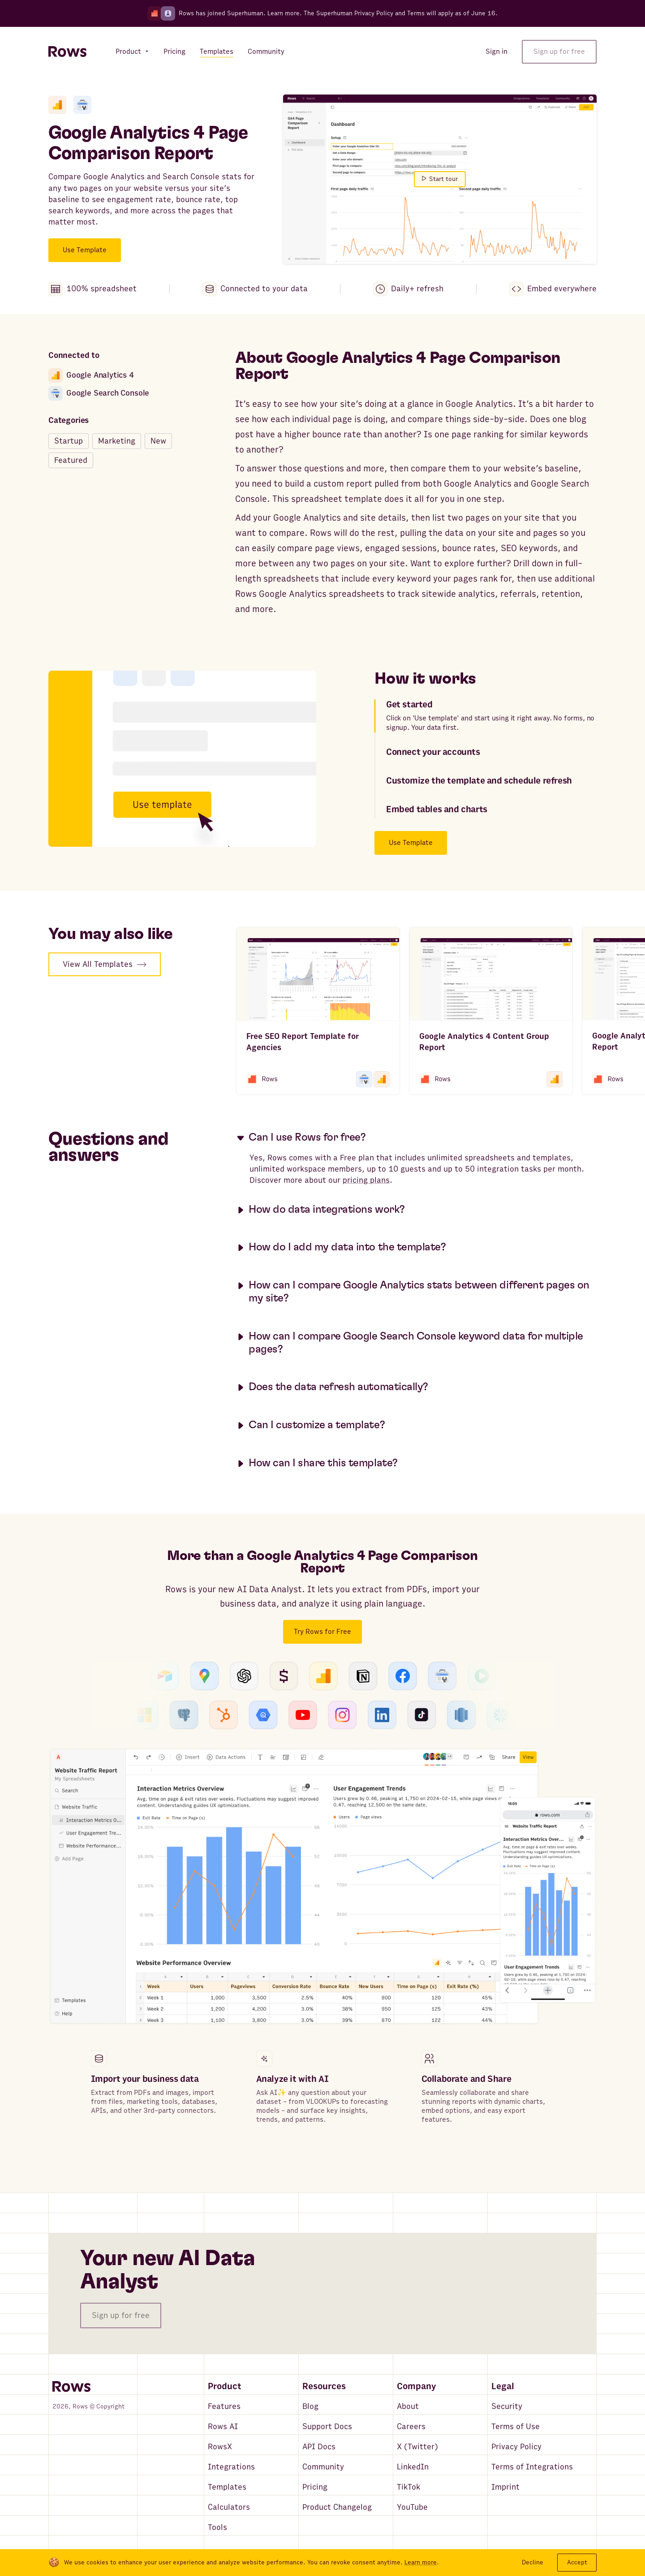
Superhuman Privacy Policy (354, 13)
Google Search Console (98, 393)
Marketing (116, 441)
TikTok (408, 2487)
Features (224, 2406)
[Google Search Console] (82, 105)
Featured (70, 460)
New (158, 441)
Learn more (283, 13)
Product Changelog (337, 2507)
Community (323, 2467)
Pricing (314, 2487)
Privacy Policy (516, 2446)
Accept (577, 2562)
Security (506, 2406)
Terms (416, 13)
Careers (411, 2426)
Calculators (229, 2507)
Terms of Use (515, 2426)
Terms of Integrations (532, 2467)
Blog (310, 2406)
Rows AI (223, 2426)
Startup (68, 441)
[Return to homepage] (67, 52)
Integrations (231, 2467)
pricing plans (366, 1180)
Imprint (505, 2487)
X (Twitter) (417, 2446)
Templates (227, 2487)
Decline (532, 2562)
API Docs (318, 2446)
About (408, 2406)
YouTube (412, 2507)
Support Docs (327, 2426)
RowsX (220, 2446)
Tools (217, 2527)
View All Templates (104, 964)
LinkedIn (413, 2467)
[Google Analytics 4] (57, 105)
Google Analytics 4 (91, 375)
